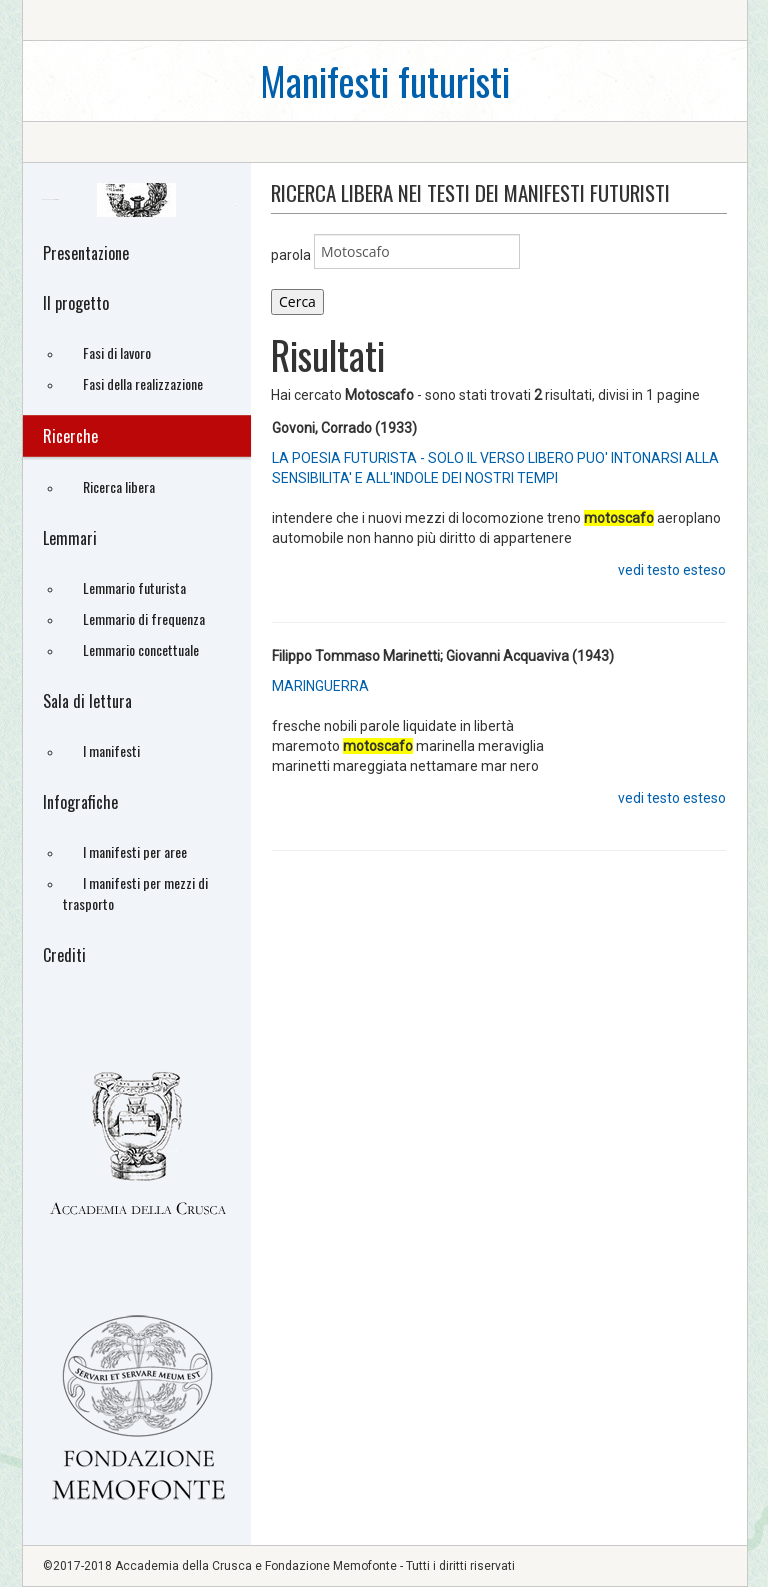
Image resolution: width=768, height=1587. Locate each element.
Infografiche (80, 802)
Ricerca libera (119, 486)
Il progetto (76, 303)
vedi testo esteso (672, 570)
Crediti (64, 955)
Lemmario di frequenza (144, 618)
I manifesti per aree (135, 851)
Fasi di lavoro (117, 352)
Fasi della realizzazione (143, 383)
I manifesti (111, 750)
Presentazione (86, 253)
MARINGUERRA (320, 686)
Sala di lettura (87, 701)
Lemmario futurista (134, 587)
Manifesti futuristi (385, 80)
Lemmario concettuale (141, 649)
